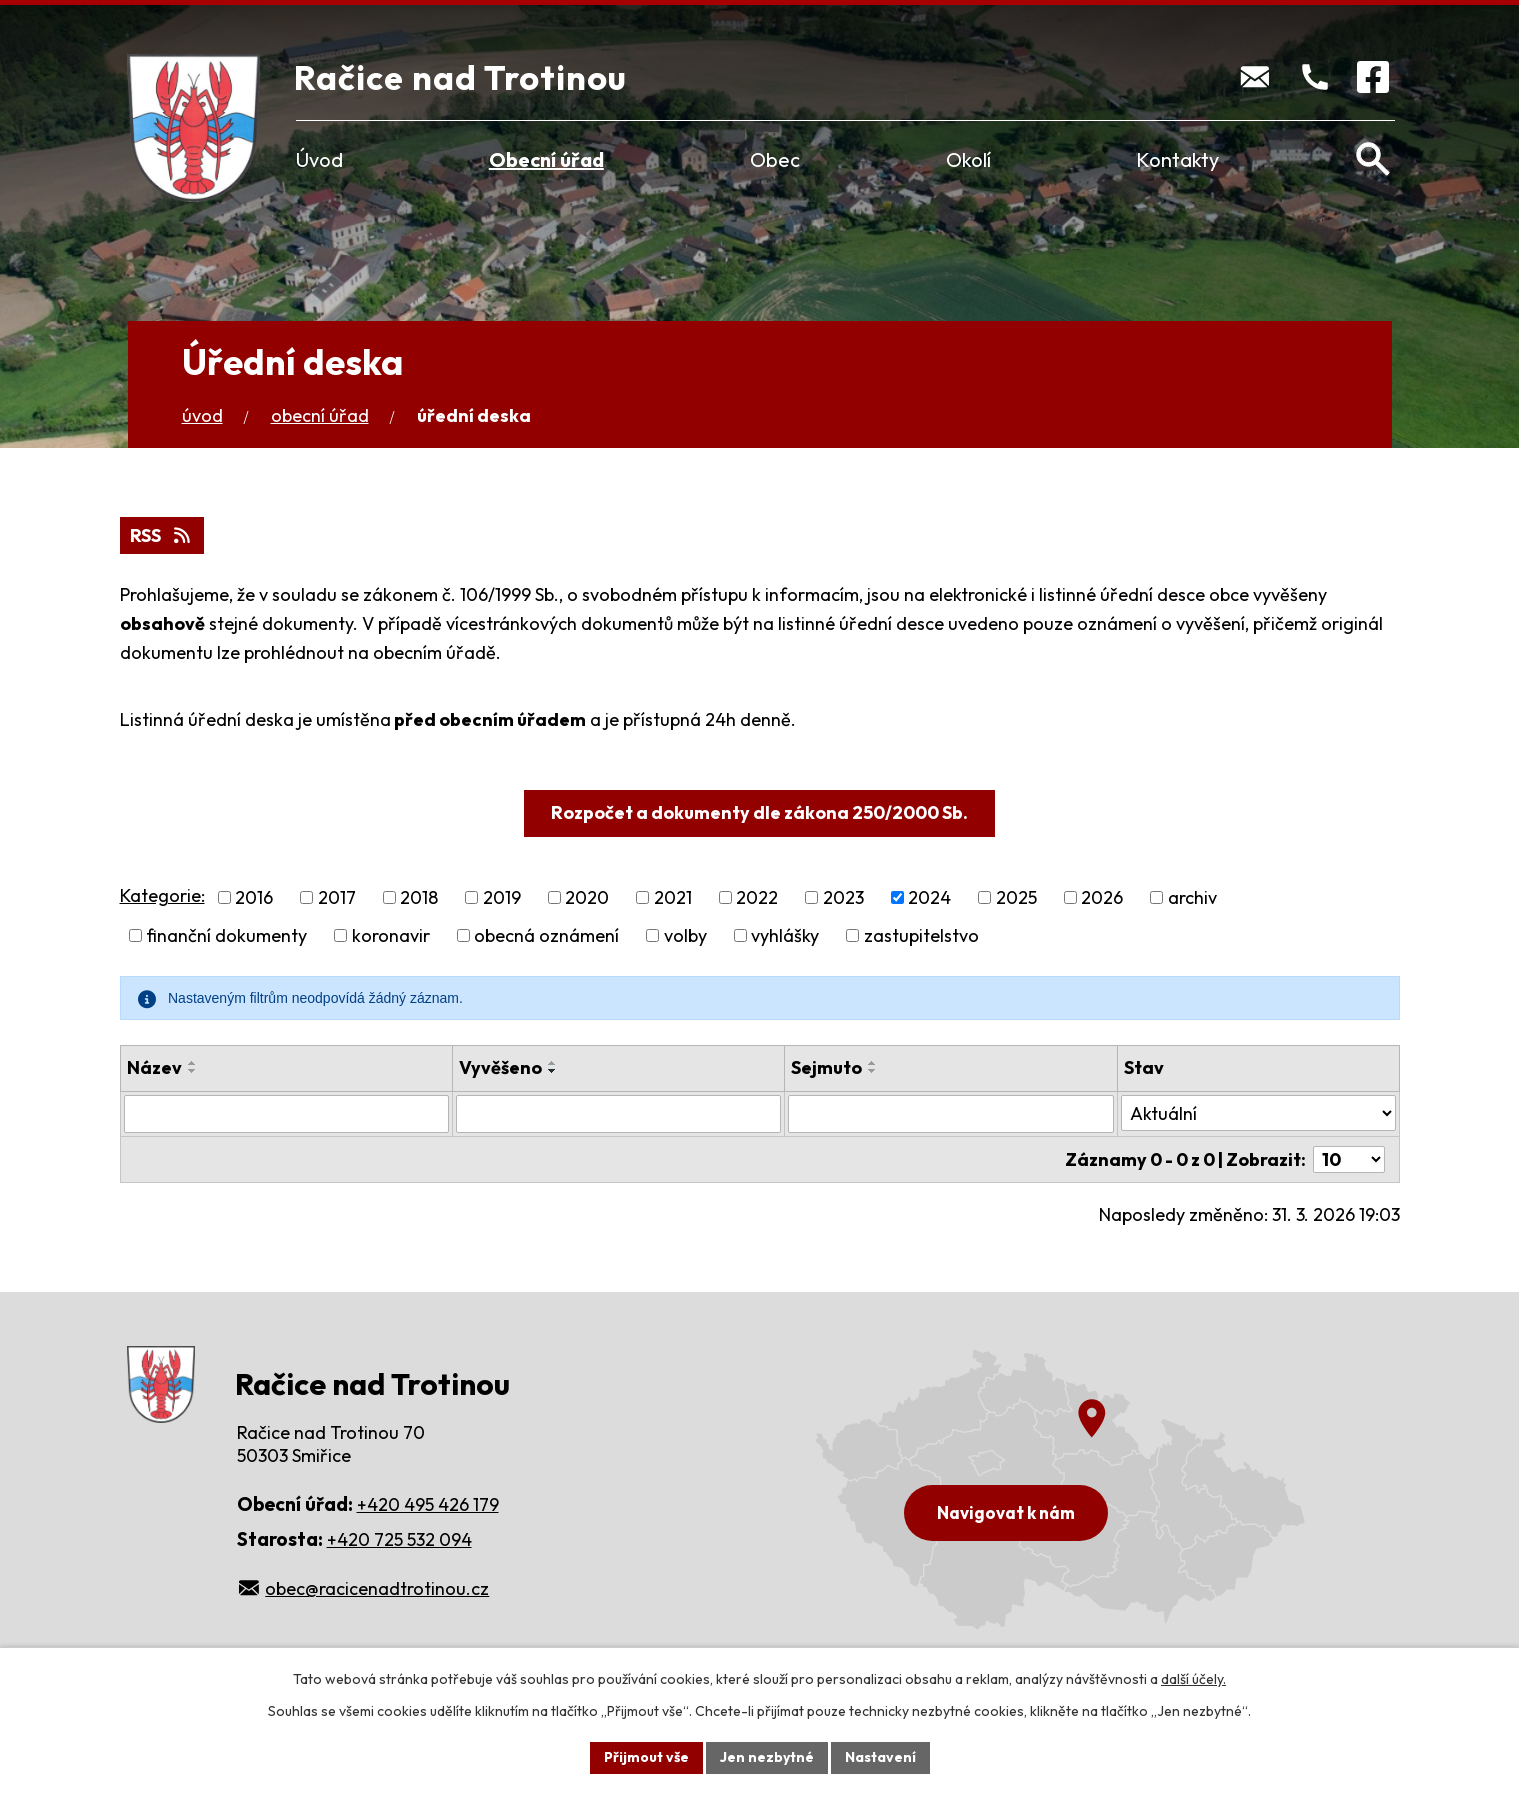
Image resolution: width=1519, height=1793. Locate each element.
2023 (843, 897)
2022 (757, 897)
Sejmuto (826, 1067)
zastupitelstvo (921, 935)
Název (154, 1067)
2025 (1016, 897)
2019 (502, 897)
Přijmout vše (646, 1757)
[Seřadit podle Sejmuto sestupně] (873, 1071)
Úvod (319, 159)
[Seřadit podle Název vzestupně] (193, 1063)
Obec (775, 159)
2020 (587, 897)
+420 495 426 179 (428, 1504)
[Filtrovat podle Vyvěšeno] (618, 1114)
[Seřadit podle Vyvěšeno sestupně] (553, 1071)
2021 (673, 897)
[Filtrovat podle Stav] (1258, 1113)
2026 (1102, 897)
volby (685, 935)
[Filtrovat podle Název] (286, 1114)
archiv (1192, 897)
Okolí (968, 159)
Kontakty (1177, 159)
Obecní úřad (546, 159)
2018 (419, 897)
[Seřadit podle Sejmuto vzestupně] (873, 1063)
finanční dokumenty (226, 935)
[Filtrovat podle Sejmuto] (950, 1114)
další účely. (1193, 1679)
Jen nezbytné (767, 1757)
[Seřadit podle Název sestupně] (193, 1071)
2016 (254, 897)
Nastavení (880, 1757)
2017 (337, 897)
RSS (161, 535)
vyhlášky (785, 935)
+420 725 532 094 (399, 1539)
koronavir (391, 935)
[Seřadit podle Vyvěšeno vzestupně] (553, 1063)
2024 (929, 897)
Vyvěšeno (500, 1067)
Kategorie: (162, 895)
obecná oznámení (546, 935)
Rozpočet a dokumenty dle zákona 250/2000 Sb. (759, 812)
